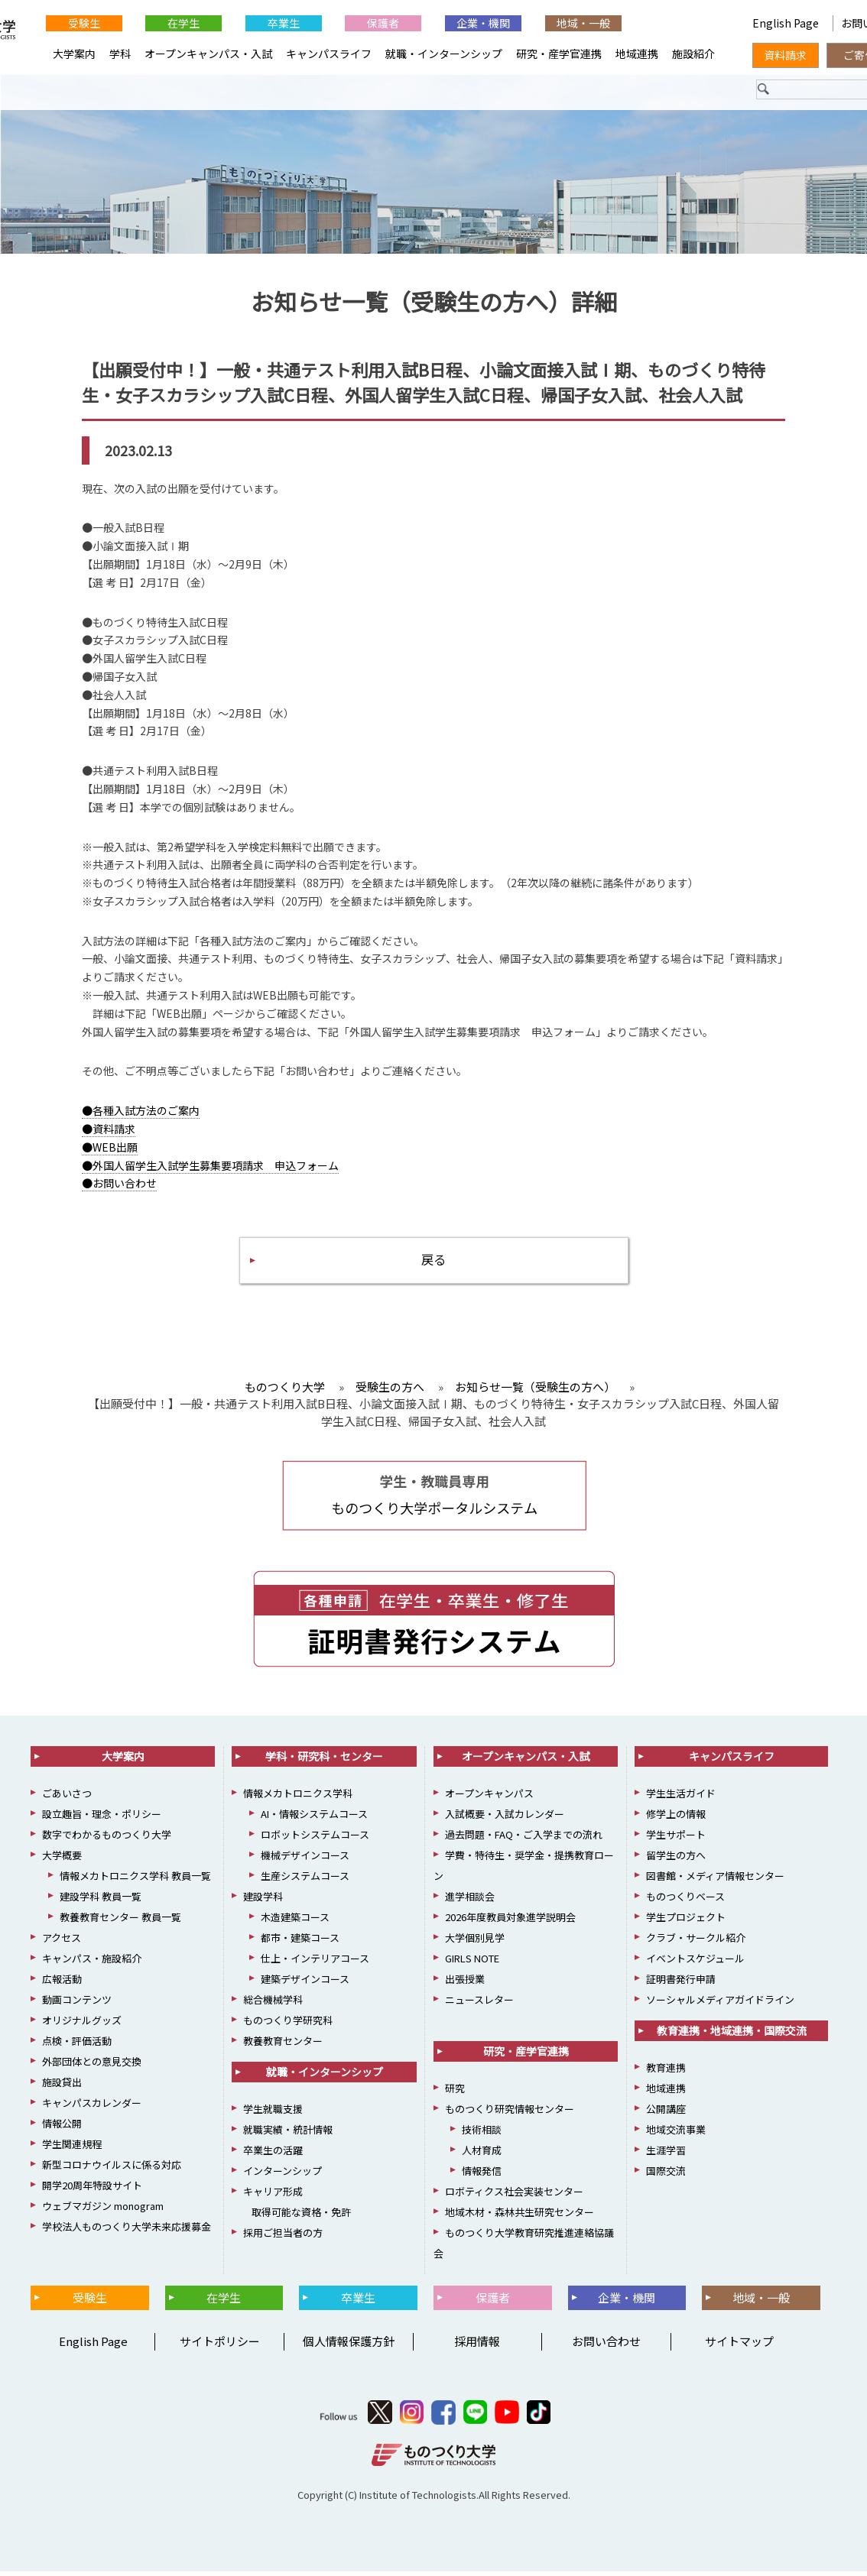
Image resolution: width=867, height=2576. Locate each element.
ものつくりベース (685, 1901)
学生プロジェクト (686, 1922)
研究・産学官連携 (559, 53)
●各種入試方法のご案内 (141, 1112)
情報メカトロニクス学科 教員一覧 (135, 1881)
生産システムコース (305, 1881)
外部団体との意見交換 (91, 2066)
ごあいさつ (67, 1798)
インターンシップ (282, 2176)
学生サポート (676, 1839)
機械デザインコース (305, 1860)
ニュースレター (479, 2005)
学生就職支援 (273, 2114)
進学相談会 (470, 1901)
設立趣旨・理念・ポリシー (101, 1819)
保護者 (383, 23)
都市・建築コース (300, 1943)
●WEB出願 (110, 1148)
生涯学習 (666, 2155)
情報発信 (482, 2176)
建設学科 (263, 1901)
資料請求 (785, 55)
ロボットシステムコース (315, 1839)
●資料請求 (108, 1131)
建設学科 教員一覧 (100, 1901)
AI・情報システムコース (314, 1819)
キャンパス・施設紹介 (91, 1963)
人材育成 (482, 2155)
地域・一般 (583, 23)
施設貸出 (62, 2087)
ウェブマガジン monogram (103, 2211)
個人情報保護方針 (349, 2346)
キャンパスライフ (329, 53)
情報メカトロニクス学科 (297, 1798)
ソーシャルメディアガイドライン (720, 2005)
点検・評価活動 (77, 2046)
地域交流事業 (676, 2134)
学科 (120, 53)
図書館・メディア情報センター (715, 1881)
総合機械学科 (273, 2005)
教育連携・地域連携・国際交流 (732, 2035)
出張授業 (465, 1984)
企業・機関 (483, 23)
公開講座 (666, 2114)
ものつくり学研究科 (288, 2025)
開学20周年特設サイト (92, 2190)
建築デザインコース (305, 1984)
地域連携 (636, 53)
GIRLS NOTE (472, 1963)
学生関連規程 (72, 2149)
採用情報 (477, 2346)
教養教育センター (283, 2046)
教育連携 (666, 2073)
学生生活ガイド (681, 1798)
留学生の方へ (676, 1860)
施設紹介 (693, 53)
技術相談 (482, 2134)
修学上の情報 (676, 1819)
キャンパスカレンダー (91, 2108)
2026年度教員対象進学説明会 (510, 1922)
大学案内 (74, 53)
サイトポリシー (220, 2346)
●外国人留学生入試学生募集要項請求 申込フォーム (210, 1167)
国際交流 (666, 2176)
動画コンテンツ (77, 2005)
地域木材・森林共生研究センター (519, 2217)
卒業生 (284, 23)
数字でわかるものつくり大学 (106, 1839)
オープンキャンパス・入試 (208, 53)
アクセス (61, 1943)
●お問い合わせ (119, 1185)
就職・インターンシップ (443, 53)
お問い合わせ (606, 2346)
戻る (433, 1263)
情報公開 (62, 2128)
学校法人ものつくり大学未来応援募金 (126, 2231)
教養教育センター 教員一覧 (120, 1922)
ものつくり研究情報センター (509, 2114)
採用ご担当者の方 (283, 2238)
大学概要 (62, 1860)
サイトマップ (739, 2346)
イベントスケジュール (695, 1963)
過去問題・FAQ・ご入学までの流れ (523, 1839)
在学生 (183, 23)
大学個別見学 (475, 1943)
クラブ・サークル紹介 (695, 1943)
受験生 (84, 23)
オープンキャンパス (489, 1798)
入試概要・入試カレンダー (504, 1819)
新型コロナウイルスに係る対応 (111, 2170)
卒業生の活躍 (273, 2155)
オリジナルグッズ (82, 2025)
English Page (786, 23)
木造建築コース (295, 1922)
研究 (455, 2093)
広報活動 (62, 1984)
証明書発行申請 (681, 1984)
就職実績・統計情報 (288, 2134)
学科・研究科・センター (324, 1761)
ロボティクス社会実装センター (514, 2196)
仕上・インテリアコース (315, 1963)
